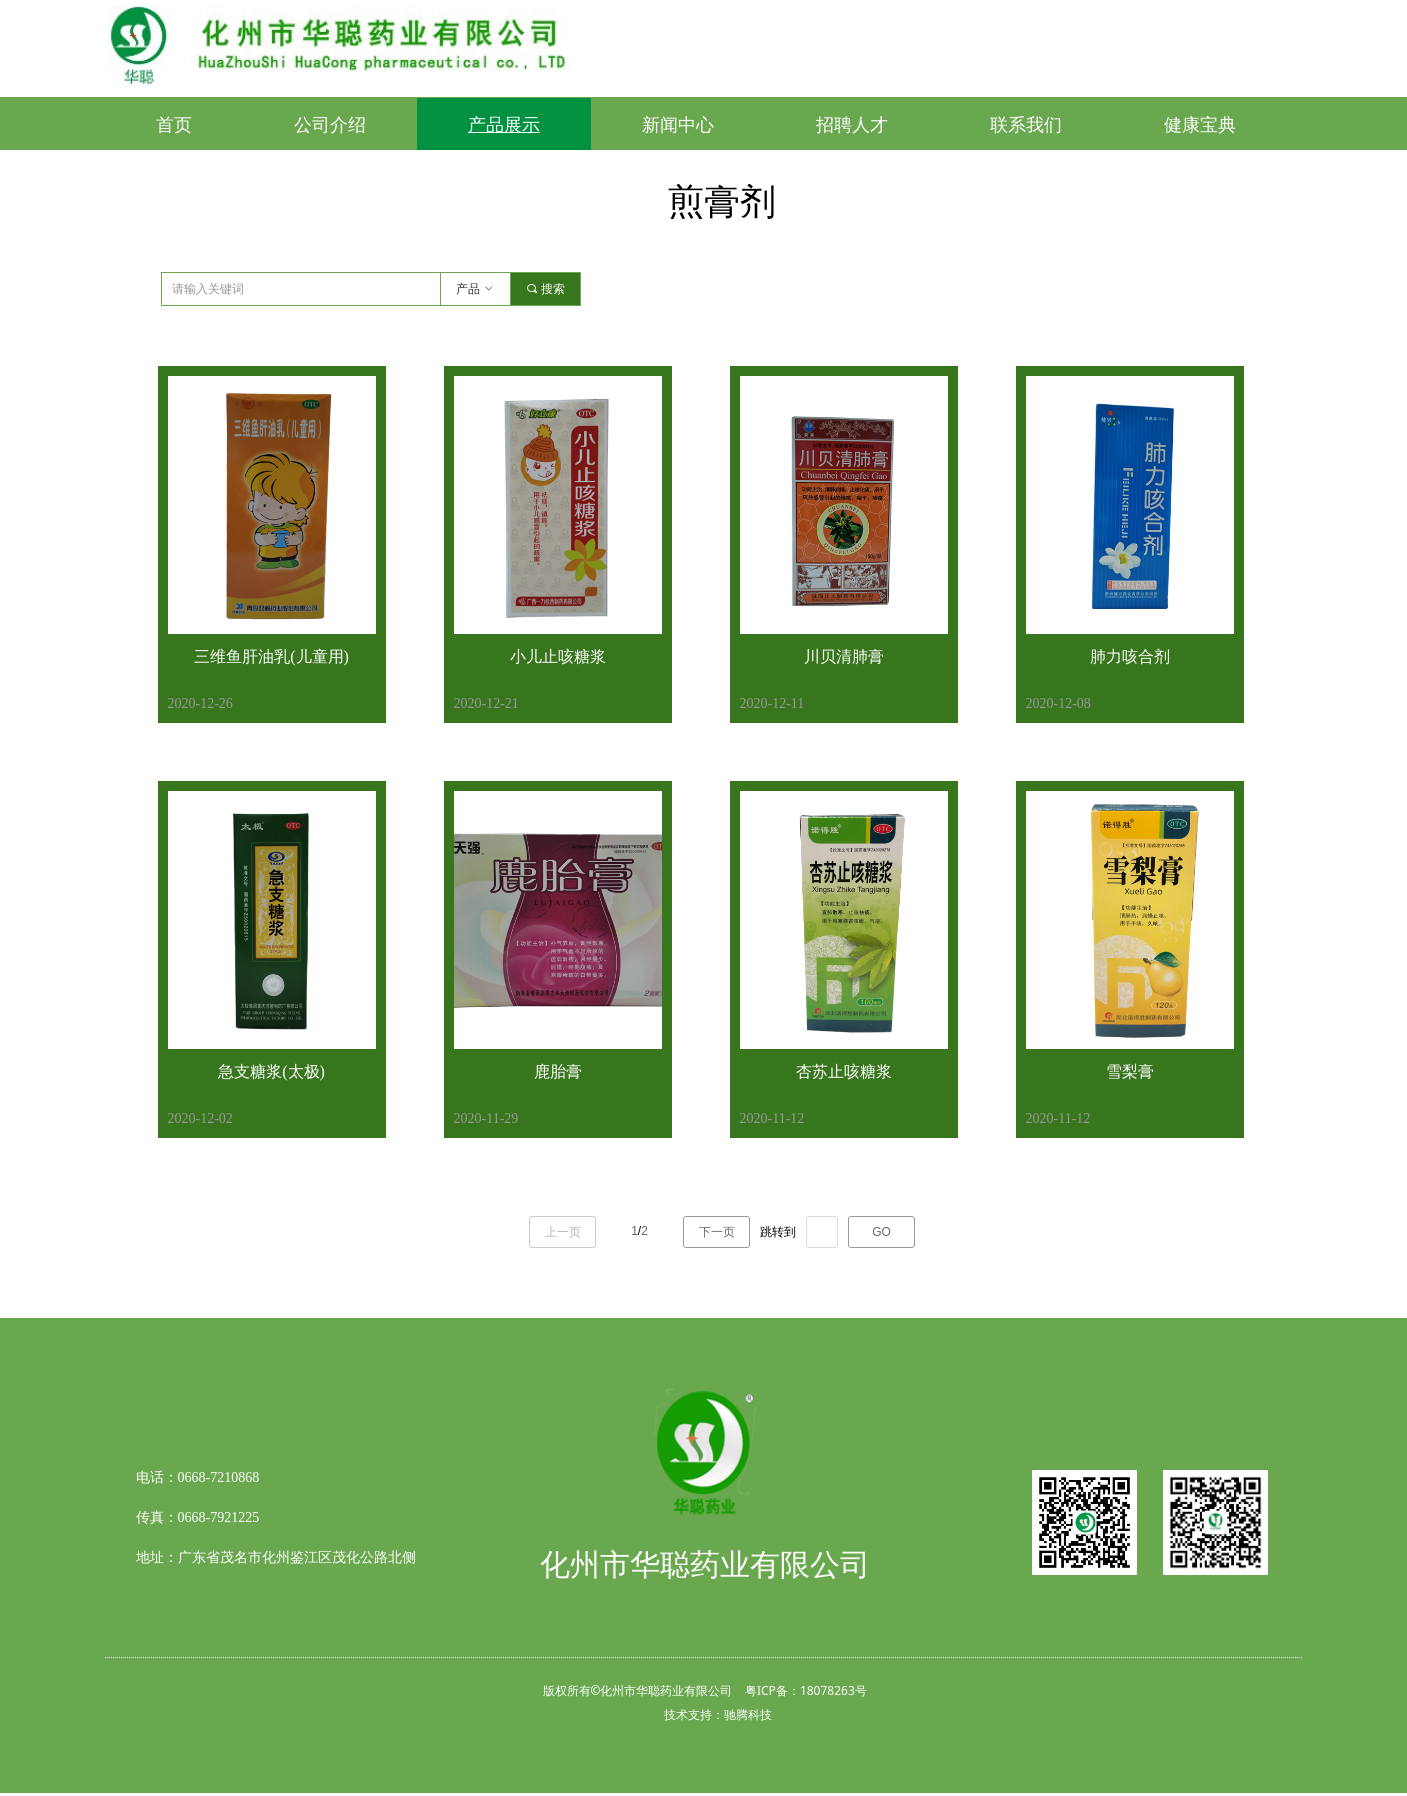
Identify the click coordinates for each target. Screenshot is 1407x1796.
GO (881, 1232)
